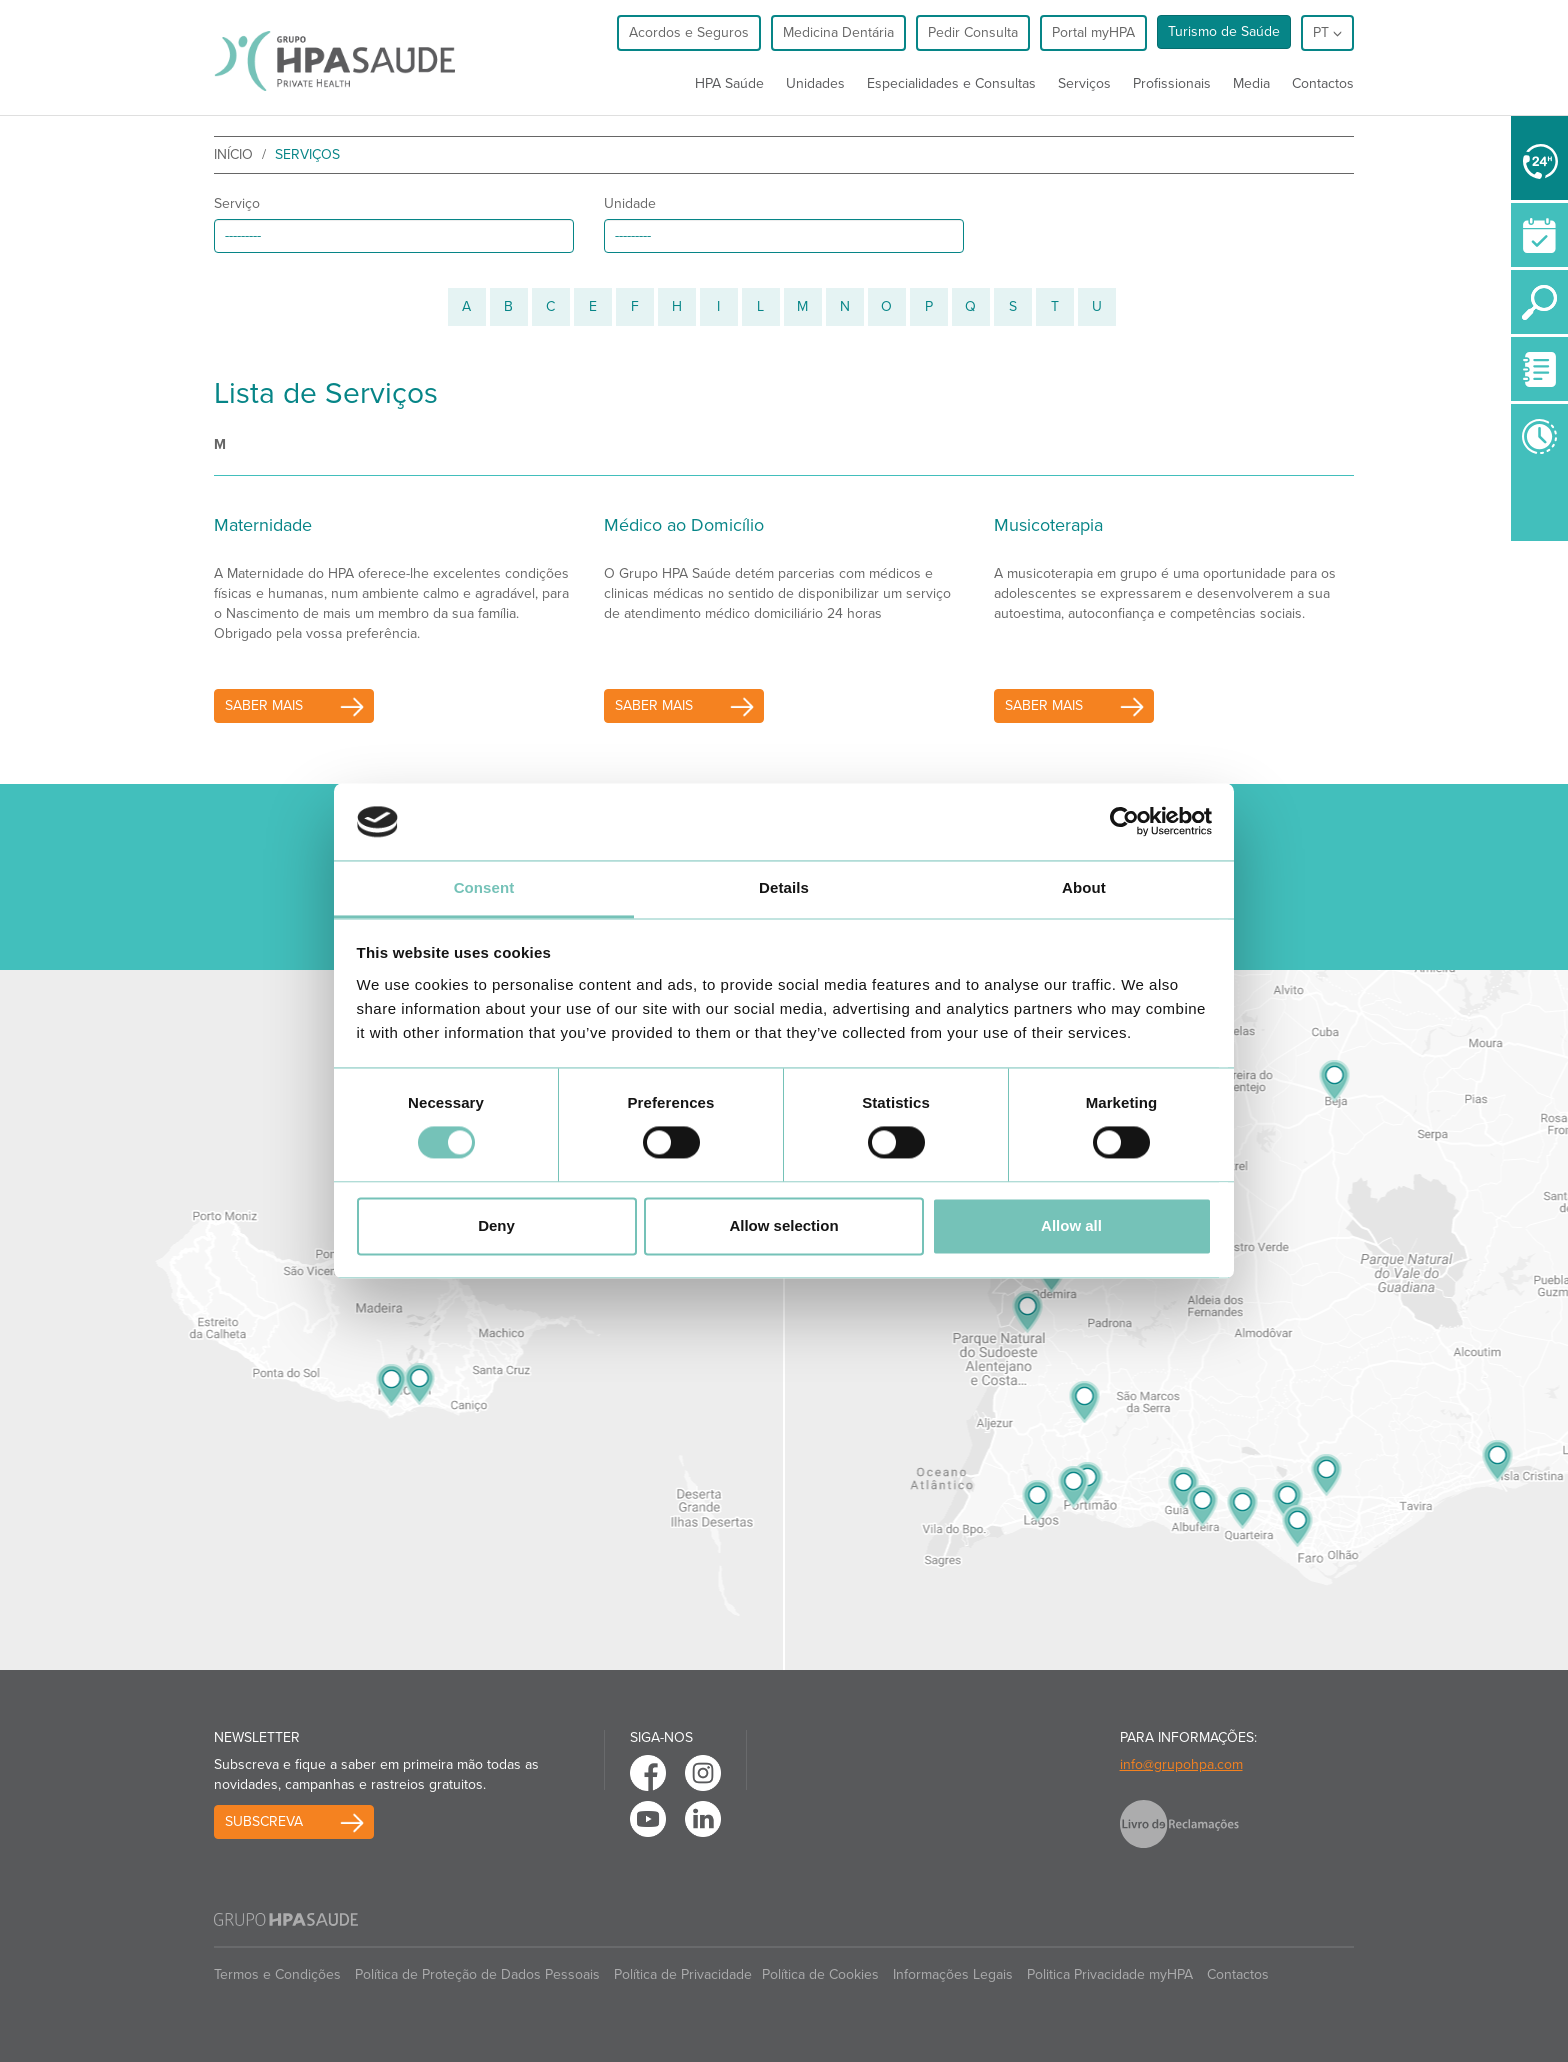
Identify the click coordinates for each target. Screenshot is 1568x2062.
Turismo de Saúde (1224, 31)
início (233, 154)
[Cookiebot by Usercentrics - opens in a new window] (1124, 822)
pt (1327, 32)
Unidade (630, 203)
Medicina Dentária (838, 32)
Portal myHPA (1093, 32)
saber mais (264, 705)
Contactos (1323, 83)
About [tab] (1084, 887)
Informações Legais (953, 1974)
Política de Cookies (820, 1974)
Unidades (815, 83)
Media (1251, 83)
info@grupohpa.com (1181, 1764)
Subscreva (264, 1821)
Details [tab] (784, 887)
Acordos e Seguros (689, 32)
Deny (496, 1225)
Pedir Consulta (973, 32)
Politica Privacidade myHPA (1110, 1974)
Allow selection (783, 1225)
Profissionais (1172, 83)
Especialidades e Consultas (951, 83)
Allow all (1071, 1225)
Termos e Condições (277, 1974)
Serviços (1084, 83)
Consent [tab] (484, 887)
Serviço (237, 203)
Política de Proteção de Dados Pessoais (477, 1974)
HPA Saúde (729, 83)
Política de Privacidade (683, 1974)
